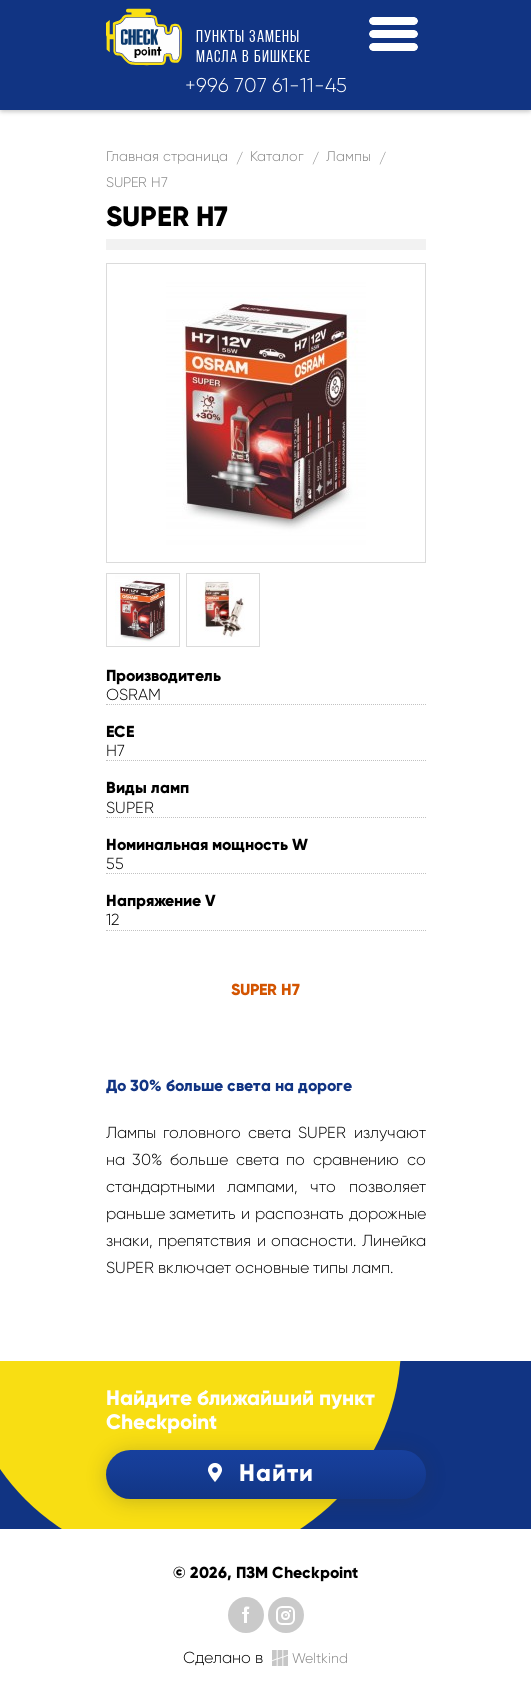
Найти (257, 1472)
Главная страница (167, 156)
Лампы (348, 156)
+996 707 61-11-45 (266, 85)
